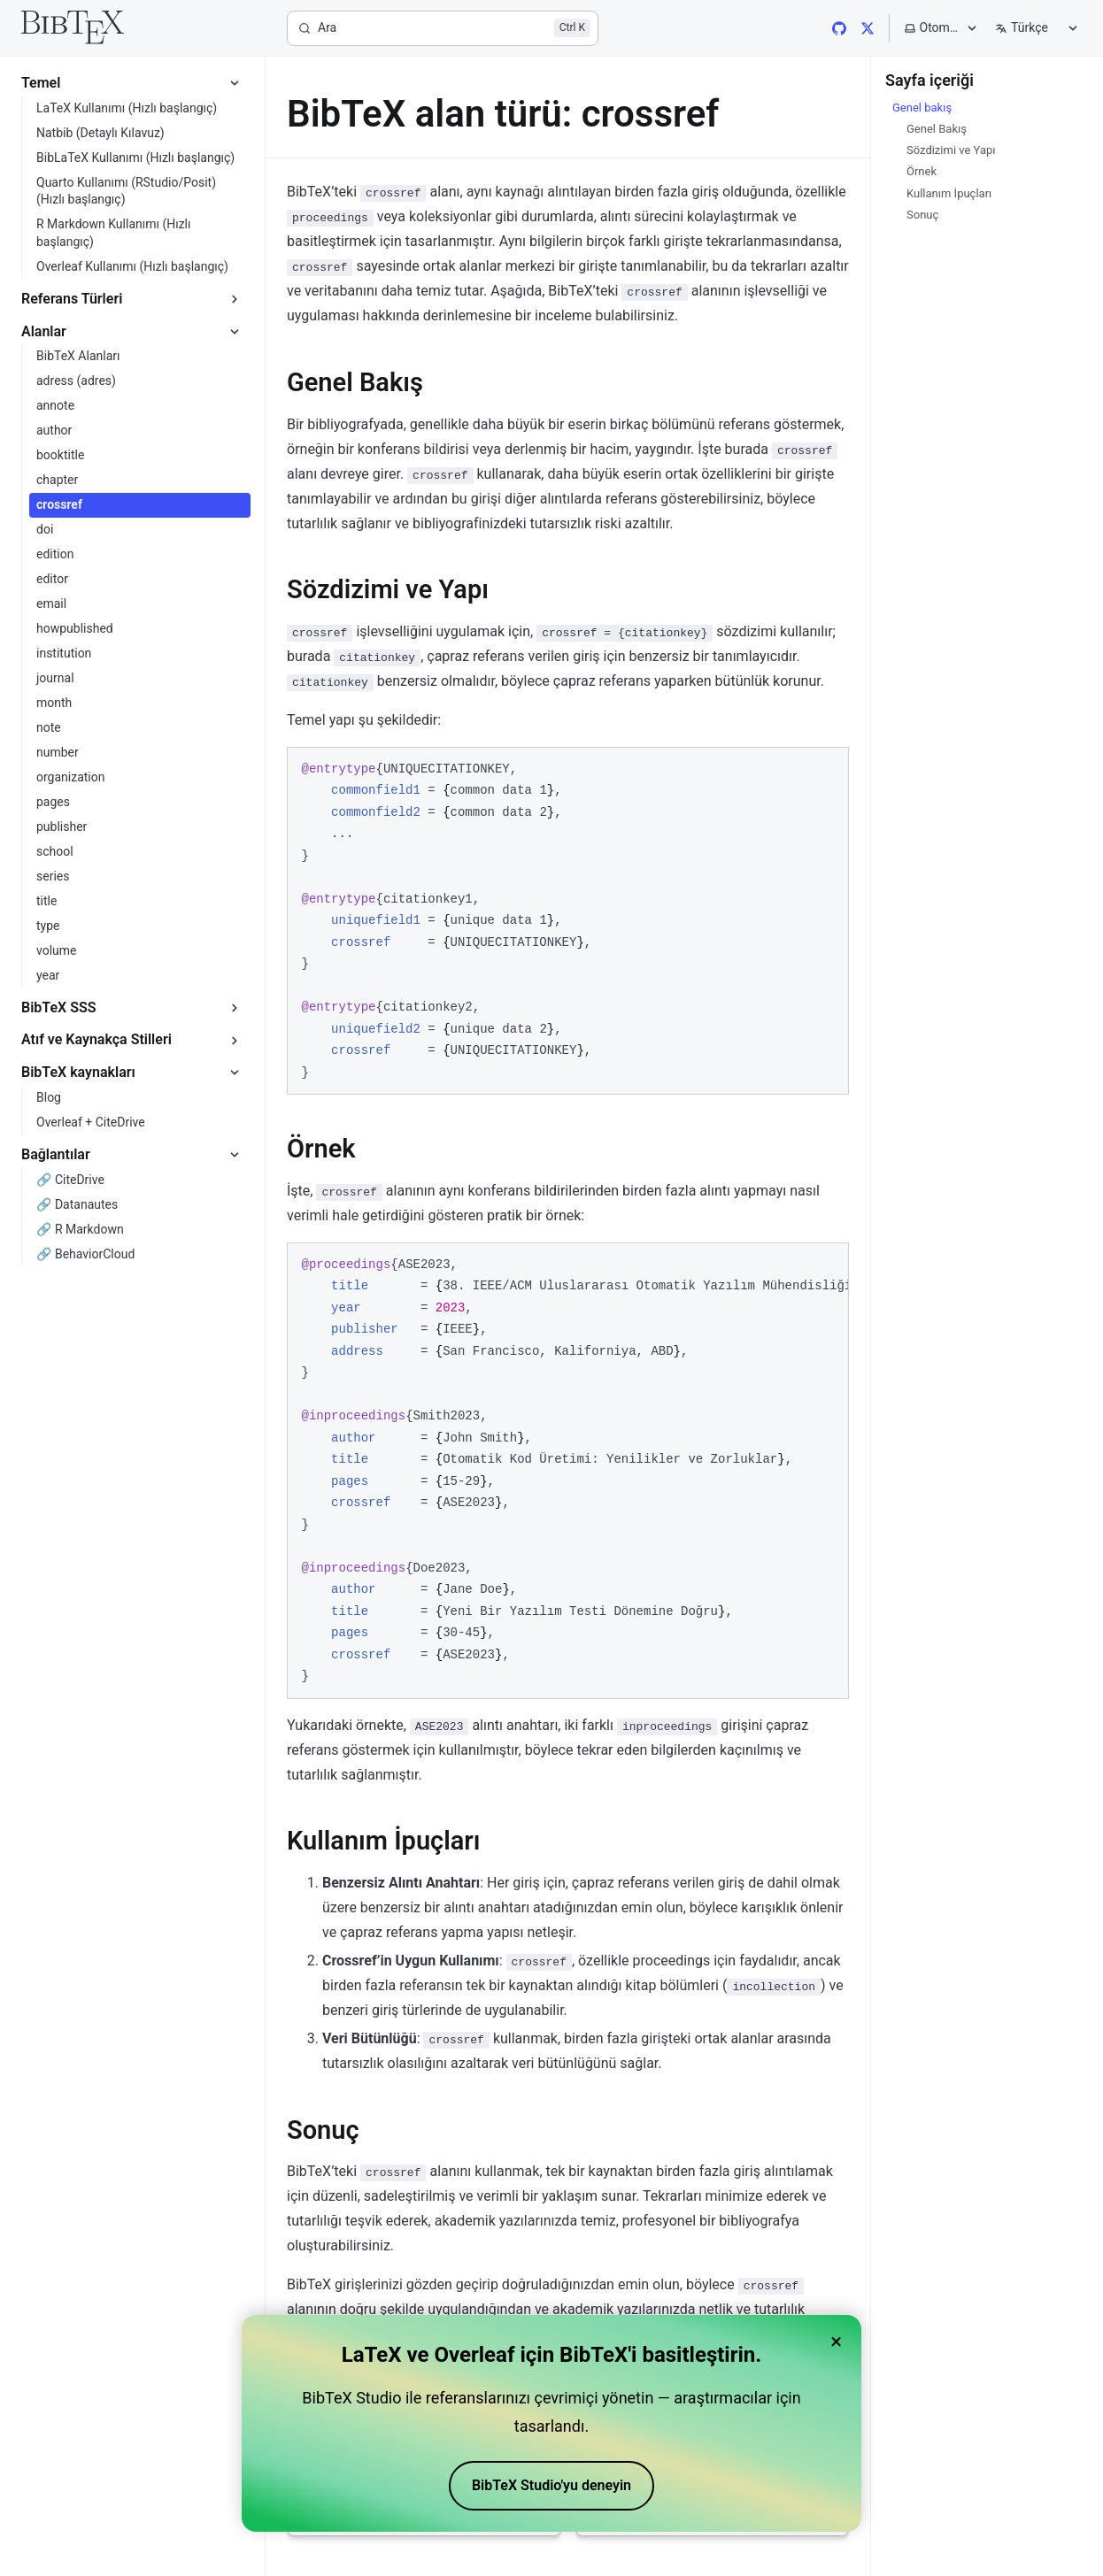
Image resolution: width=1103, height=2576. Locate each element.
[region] (568, 1470)
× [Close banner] (836, 2341)
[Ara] (442, 28)
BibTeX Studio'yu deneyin (551, 2485)
